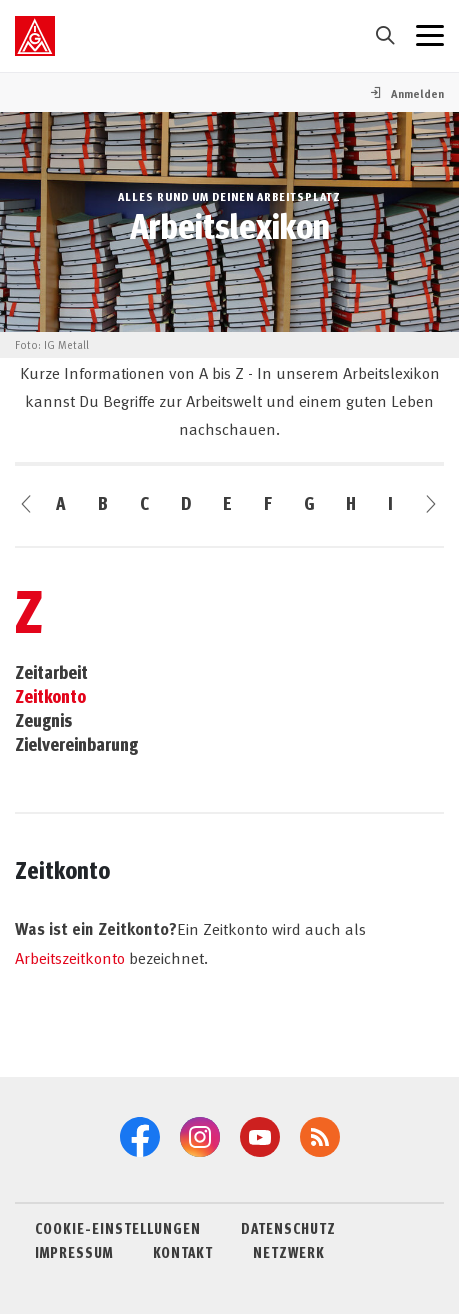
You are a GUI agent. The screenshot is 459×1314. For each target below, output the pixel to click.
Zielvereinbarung (76, 744)
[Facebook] (140, 1137)
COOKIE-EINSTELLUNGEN (118, 1228)
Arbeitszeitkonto (70, 957)
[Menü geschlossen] (430, 36)
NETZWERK (289, 1252)
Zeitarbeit (51, 672)
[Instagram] (200, 1137)
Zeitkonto (50, 696)
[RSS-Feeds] (320, 1137)
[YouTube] (260, 1137)
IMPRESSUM (74, 1252)
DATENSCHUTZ (288, 1228)
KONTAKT (183, 1252)
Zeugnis (43, 720)
